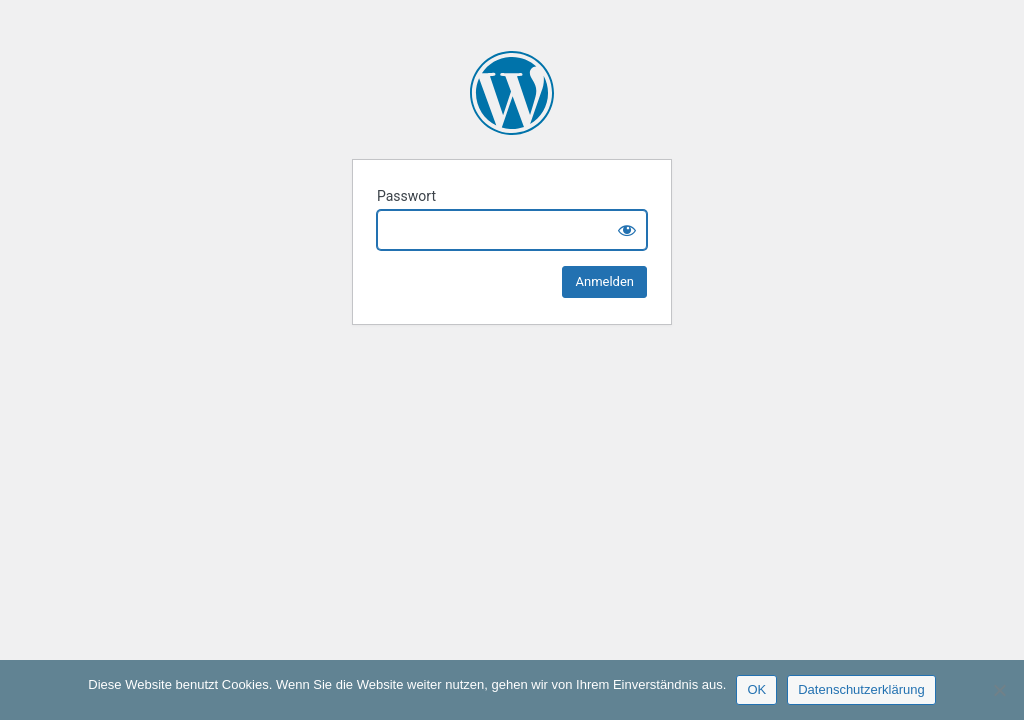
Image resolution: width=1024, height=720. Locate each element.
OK (756, 689)
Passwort (406, 196)
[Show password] (627, 230)
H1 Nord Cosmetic (512, 93)
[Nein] (999, 690)
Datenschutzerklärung (861, 689)
